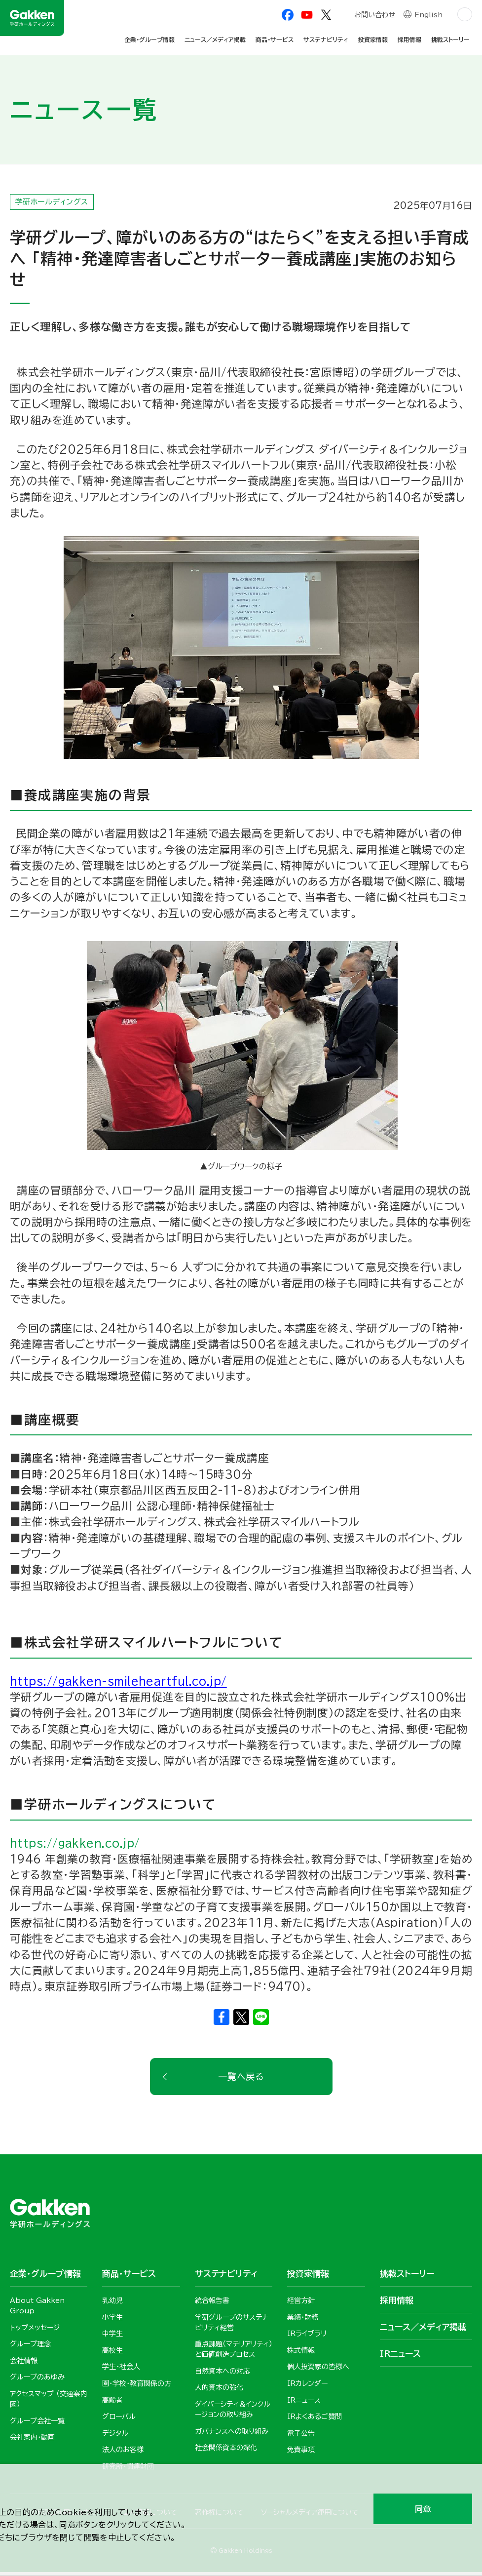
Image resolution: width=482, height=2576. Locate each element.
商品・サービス (275, 39)
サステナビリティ (325, 39)
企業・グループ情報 (149, 39)
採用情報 (409, 39)
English (428, 15)
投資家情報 (373, 39)
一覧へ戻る (241, 2079)
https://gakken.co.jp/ (75, 1845)
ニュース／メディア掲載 (215, 39)
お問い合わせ (374, 15)
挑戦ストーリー (450, 39)
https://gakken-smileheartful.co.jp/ (118, 1683)
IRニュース (400, 2357)
